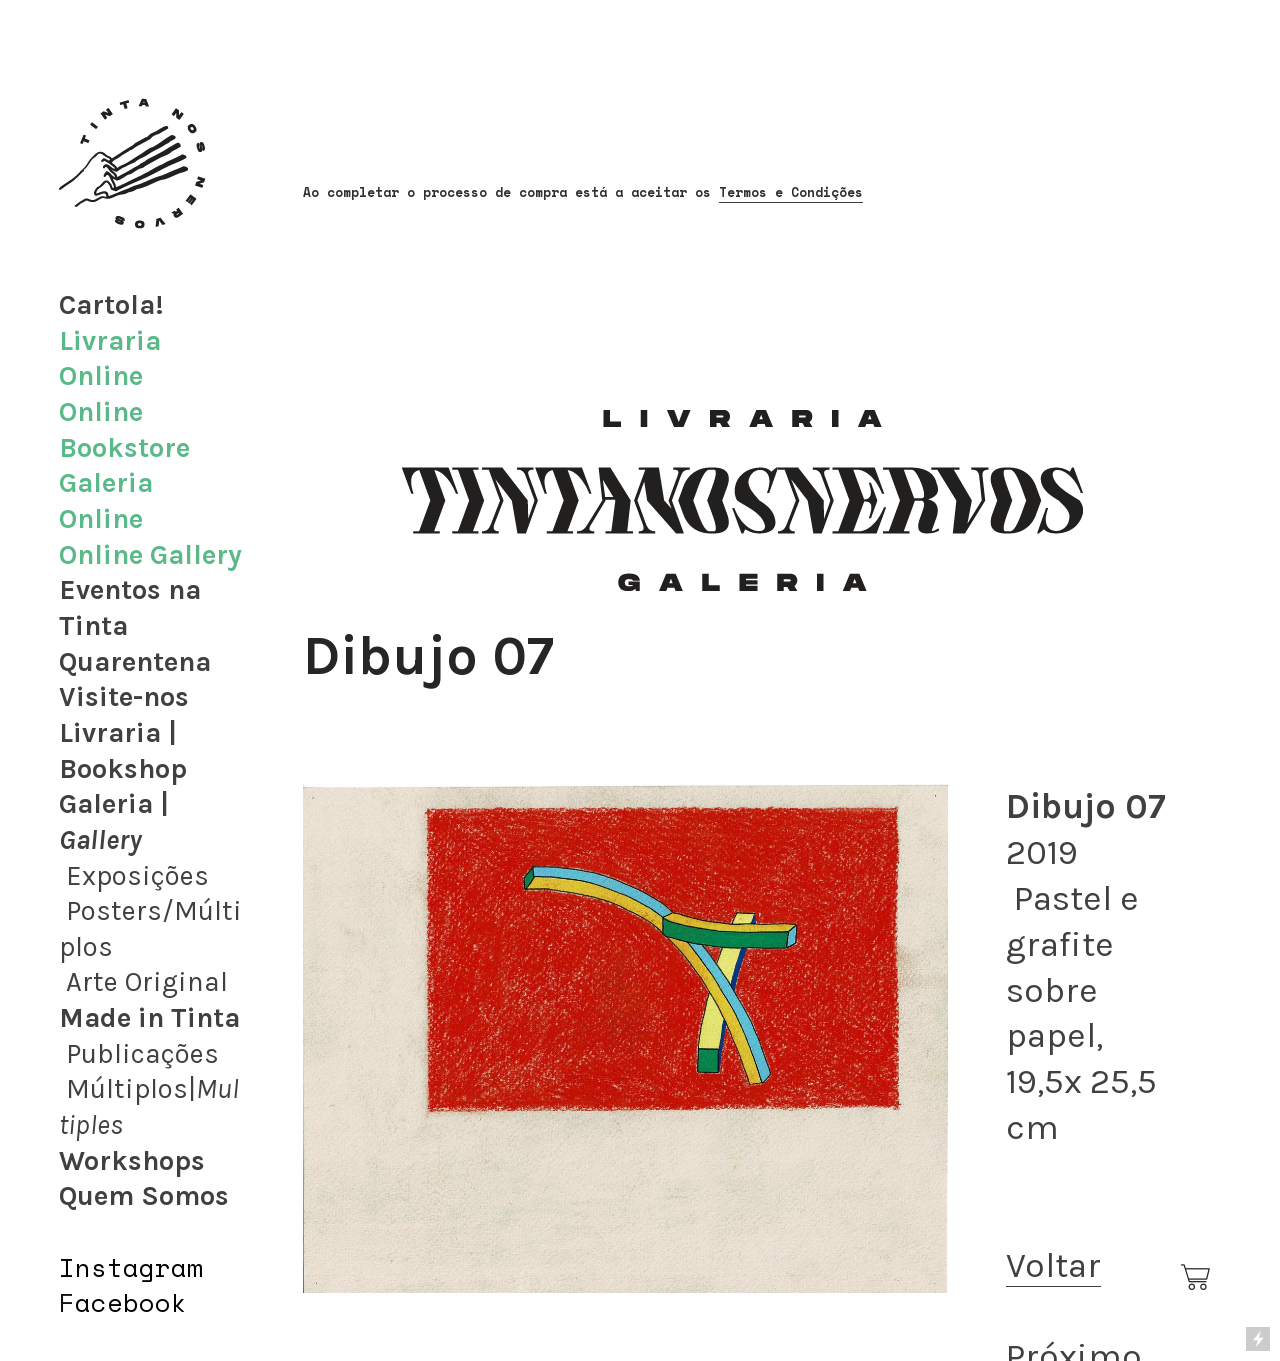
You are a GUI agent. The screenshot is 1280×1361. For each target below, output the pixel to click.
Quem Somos (144, 1196)
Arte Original (147, 982)
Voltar (1053, 1265)
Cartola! (111, 305)
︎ (1197, 1278)
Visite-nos (124, 697)
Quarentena (135, 662)
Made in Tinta (149, 1018)
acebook (131, 1302)
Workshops (132, 1161)
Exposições (137, 876)
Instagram (131, 1267)
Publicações (142, 1054)
